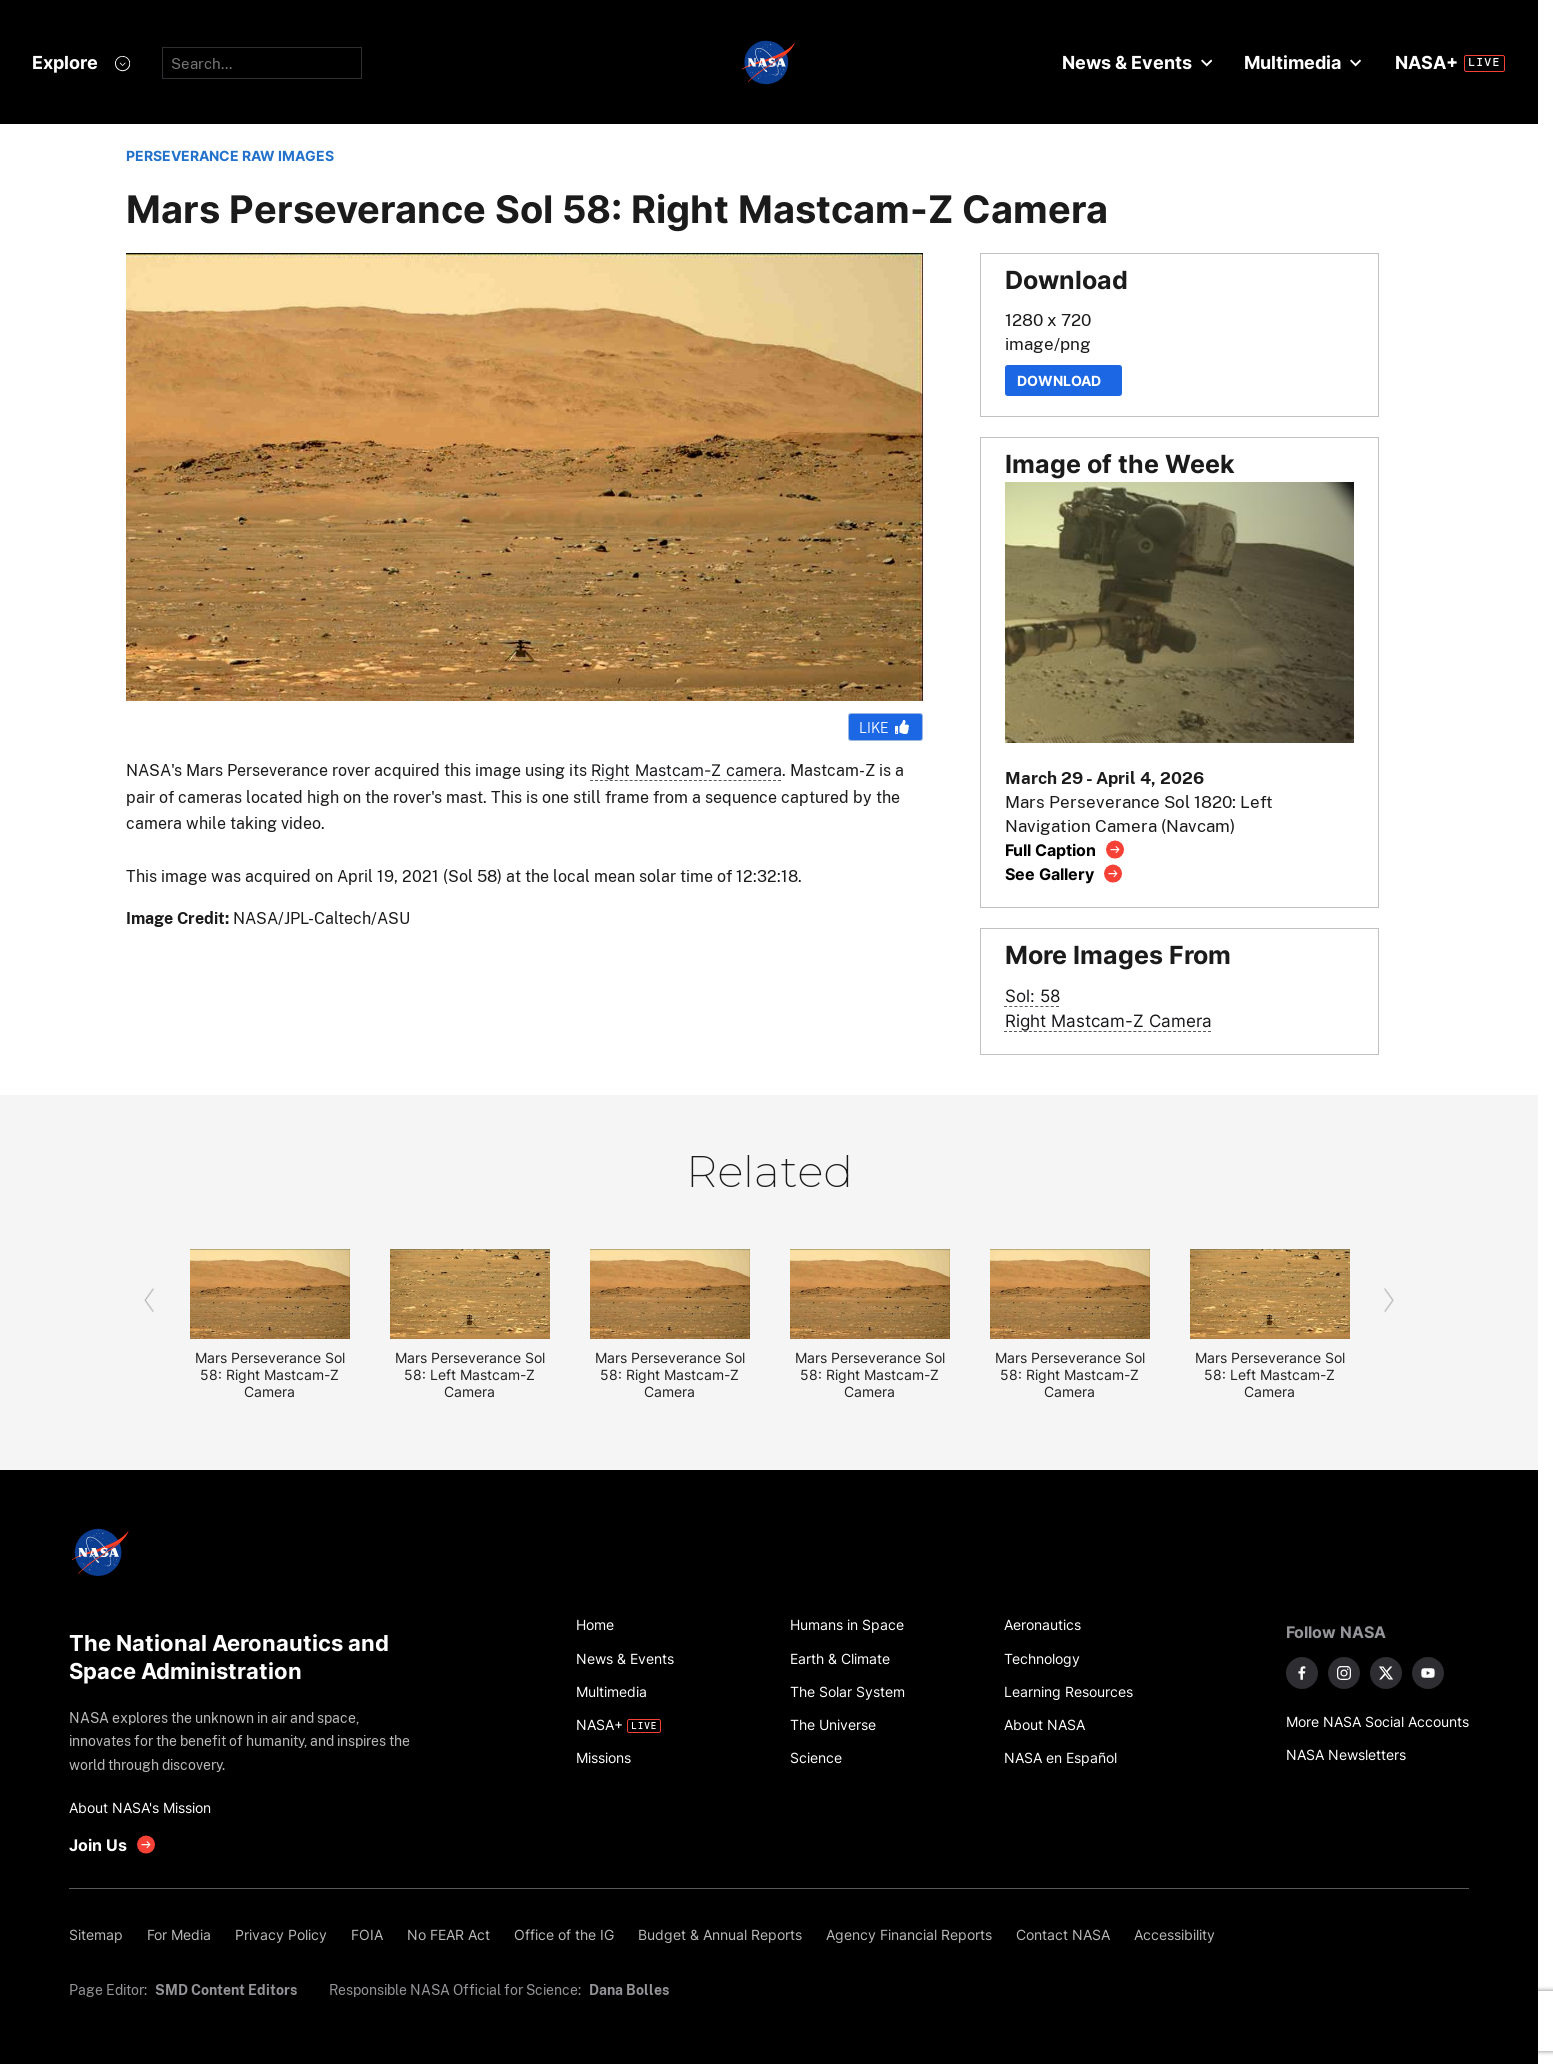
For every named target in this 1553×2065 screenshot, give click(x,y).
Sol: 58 (1032, 995)
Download (1063, 380)
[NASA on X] (1386, 1673)
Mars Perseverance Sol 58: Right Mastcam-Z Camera (270, 1374)
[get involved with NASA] (113, 1844)
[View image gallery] (1064, 873)
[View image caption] (1065, 849)
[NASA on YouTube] (1428, 1673)
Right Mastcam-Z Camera (1108, 1020)
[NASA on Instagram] (1344, 1673)
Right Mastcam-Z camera (686, 770)
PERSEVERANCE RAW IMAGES (230, 155)
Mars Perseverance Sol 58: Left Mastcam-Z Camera (470, 1374)
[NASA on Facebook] (1302, 1673)
